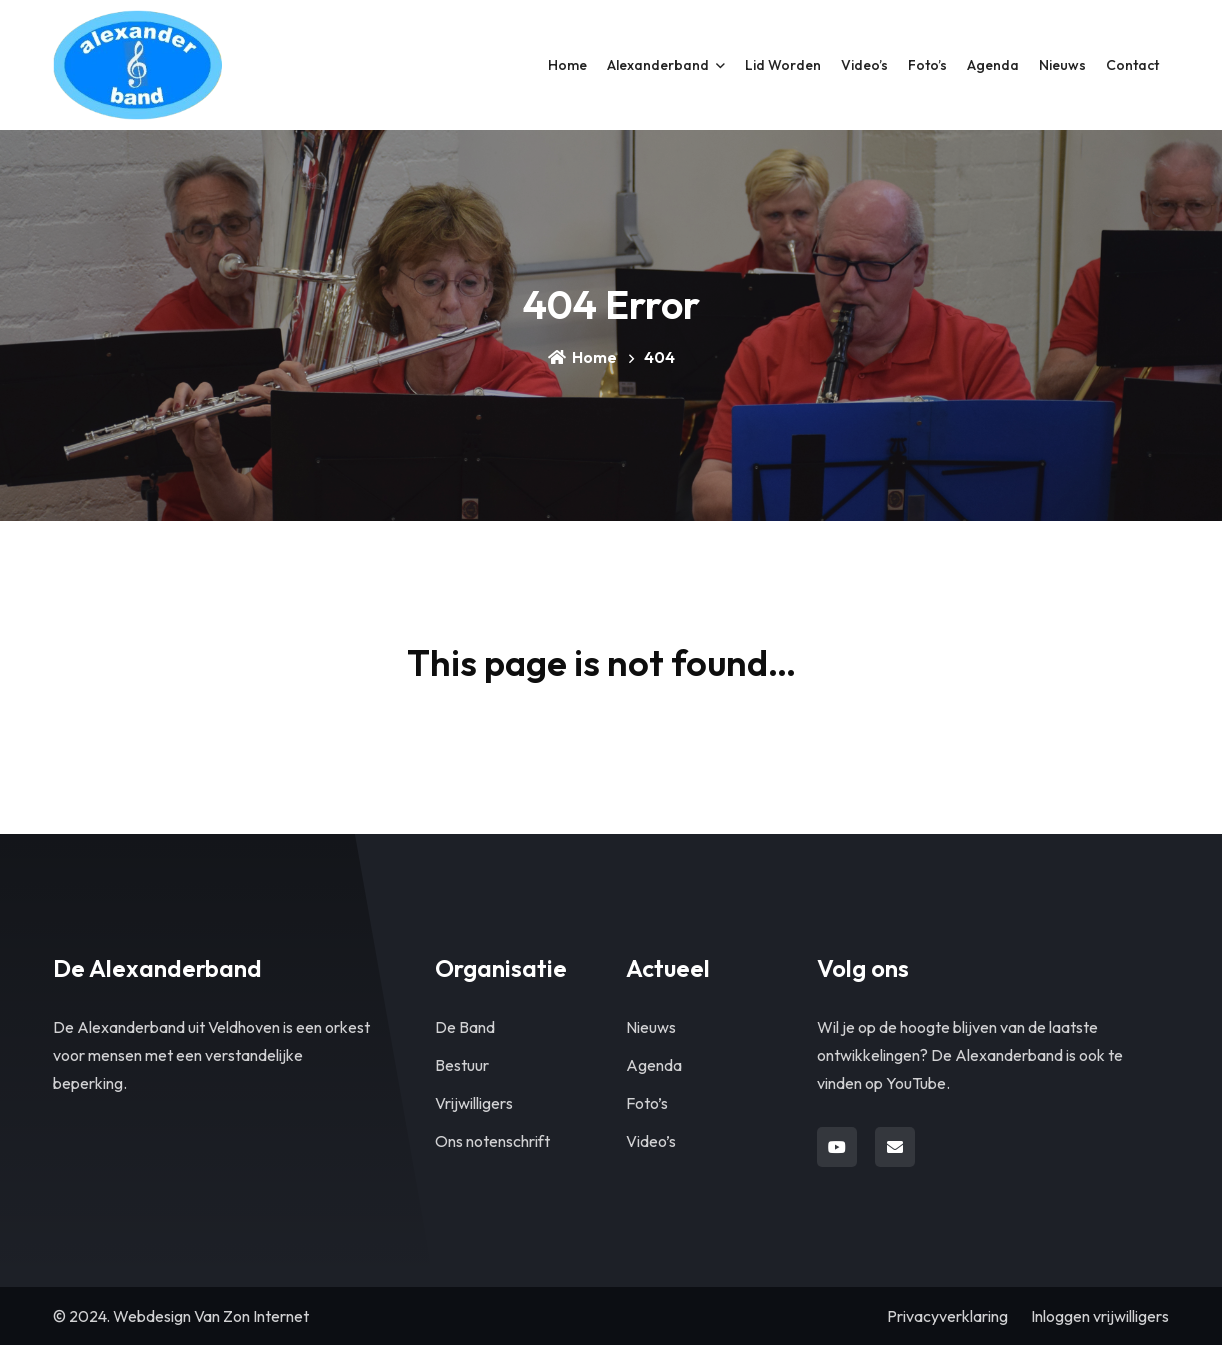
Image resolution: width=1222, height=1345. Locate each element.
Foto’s (647, 1103)
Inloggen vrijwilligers (1100, 1316)
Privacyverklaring (947, 1316)
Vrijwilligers (474, 1103)
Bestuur (462, 1065)
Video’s (651, 1141)
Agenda (654, 1065)
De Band (465, 1027)
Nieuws (651, 1027)
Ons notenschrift (492, 1141)
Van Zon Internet (251, 1316)
